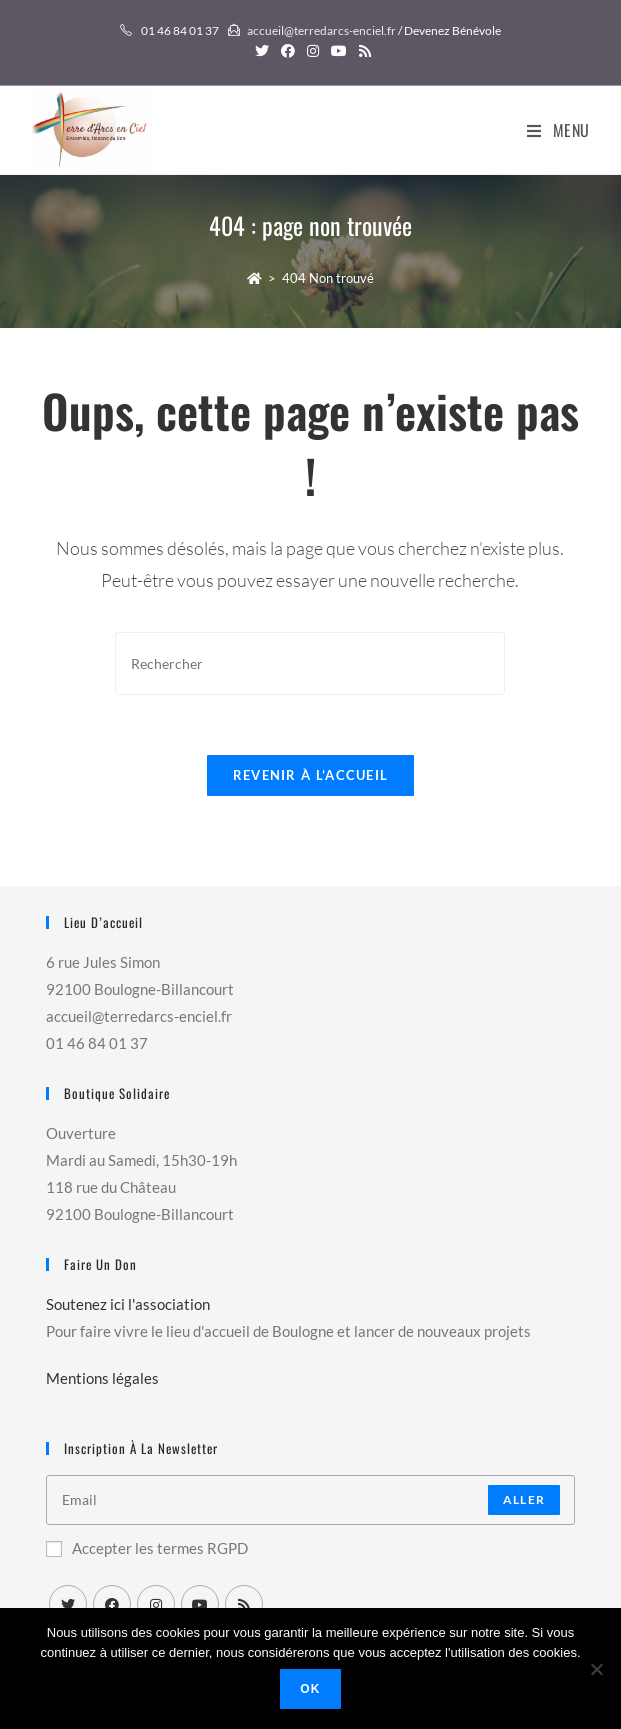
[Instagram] (156, 1604)
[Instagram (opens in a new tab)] (313, 51)
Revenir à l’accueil (311, 775)
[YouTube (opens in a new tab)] (339, 51)
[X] (68, 1604)
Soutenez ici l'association (128, 1304)
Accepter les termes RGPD (147, 1548)
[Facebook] (112, 1604)
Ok (310, 1689)
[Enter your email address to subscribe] (310, 1500)
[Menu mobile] (558, 130)
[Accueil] (254, 278)
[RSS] (244, 1604)
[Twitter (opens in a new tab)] (262, 51)
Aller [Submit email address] (524, 1499)
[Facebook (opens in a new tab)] (288, 51)
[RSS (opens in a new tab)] (362, 51)
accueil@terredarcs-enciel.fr (321, 30)
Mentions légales (102, 1378)
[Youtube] (200, 1604)
